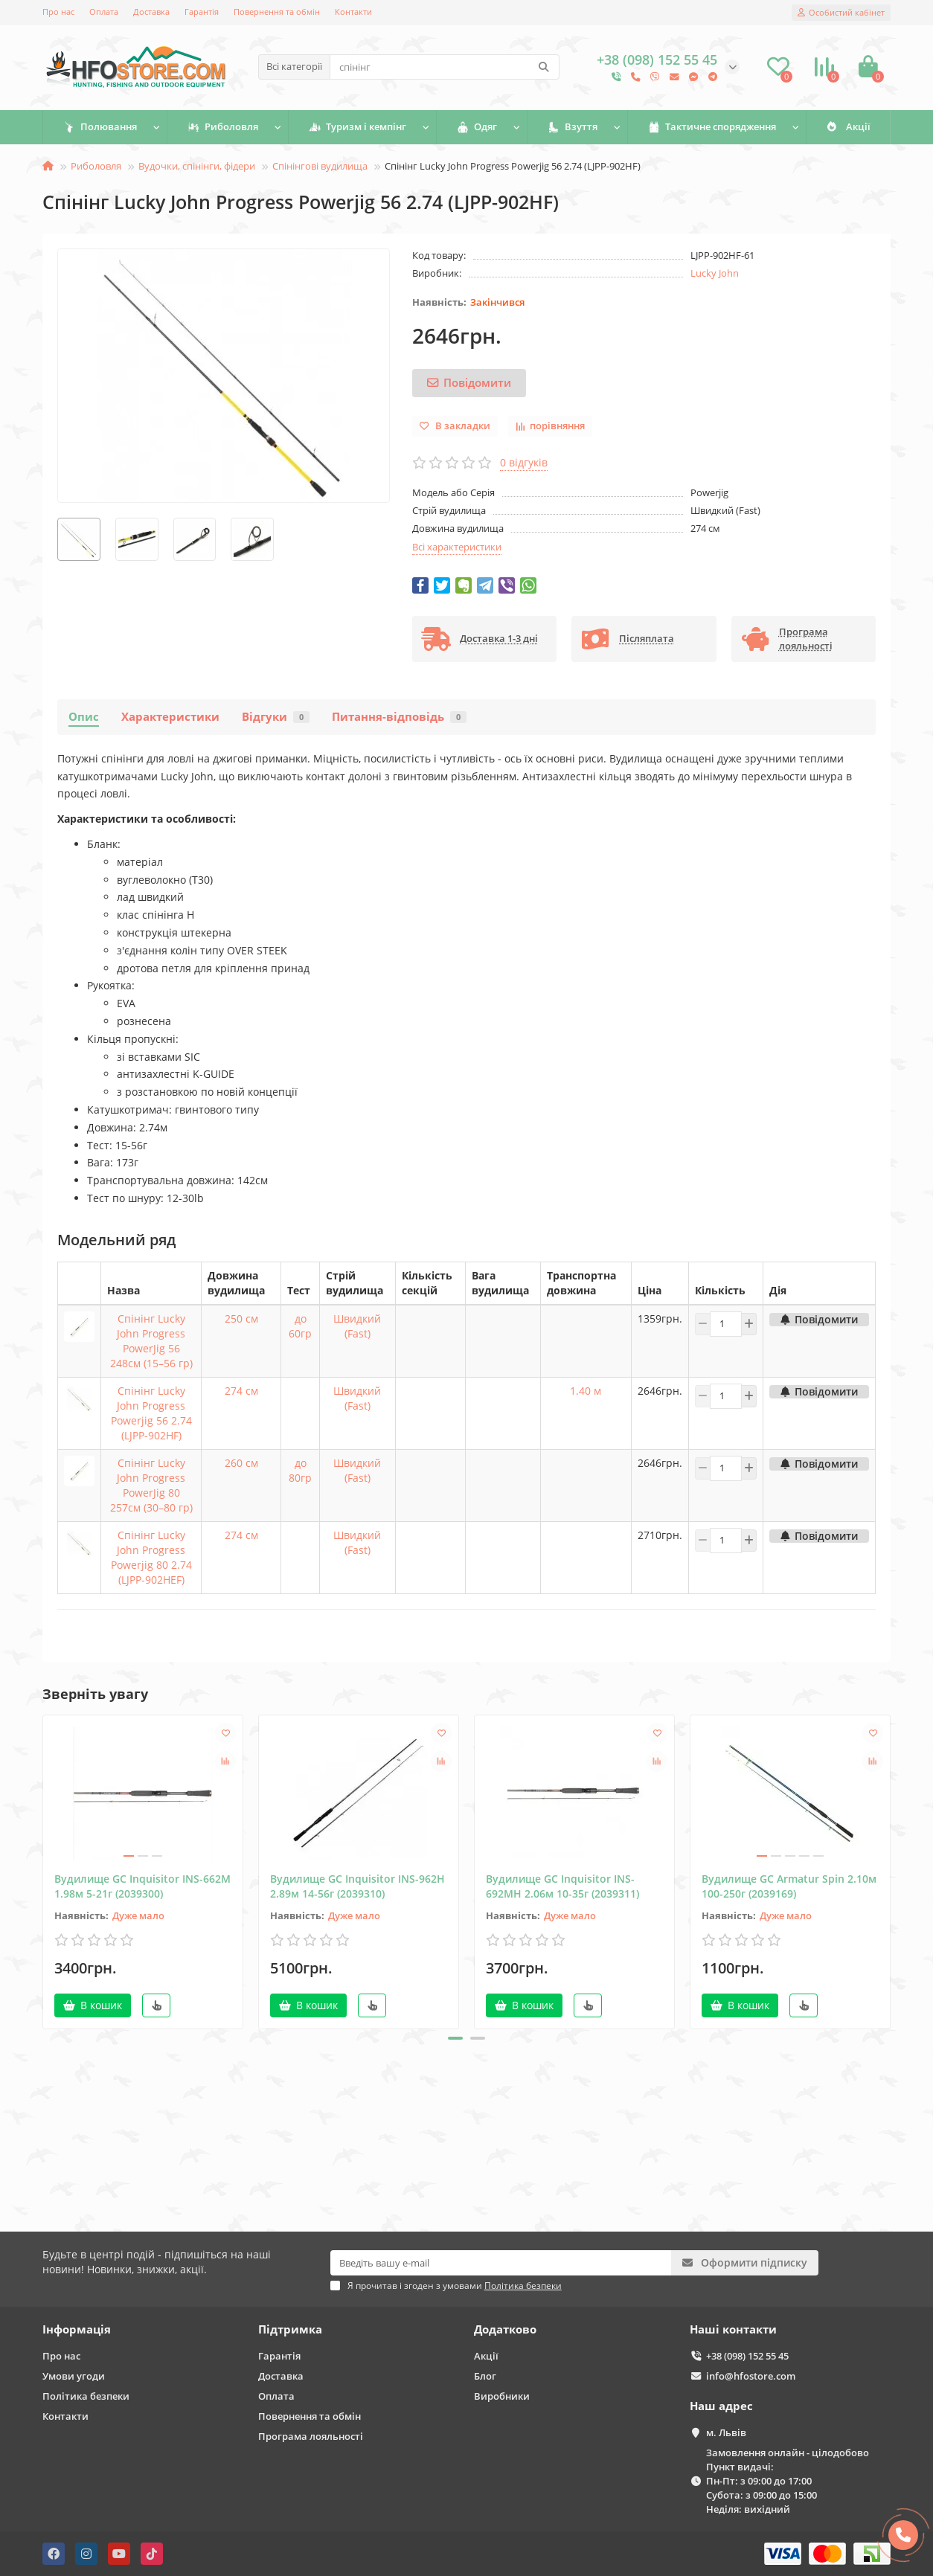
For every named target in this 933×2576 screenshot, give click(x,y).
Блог (485, 2376)
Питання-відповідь (399, 717)
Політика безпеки (85, 2396)
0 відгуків (524, 462)
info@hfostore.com (750, 2376)
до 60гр (300, 1325)
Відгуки (276, 717)
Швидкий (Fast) (357, 1325)
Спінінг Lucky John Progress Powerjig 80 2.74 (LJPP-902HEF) (151, 1557)
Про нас (58, 11)
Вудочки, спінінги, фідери (196, 166)
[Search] (445, 67)
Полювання (100, 127)
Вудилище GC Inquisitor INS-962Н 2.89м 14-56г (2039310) (357, 1886)
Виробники (502, 2396)
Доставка (151, 11)
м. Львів (726, 2432)
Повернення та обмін (277, 11)
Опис (83, 717)
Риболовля (222, 127)
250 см (241, 1318)
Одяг (478, 127)
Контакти (353, 11)
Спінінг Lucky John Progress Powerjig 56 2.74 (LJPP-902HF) (151, 1413)
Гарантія (202, 11)
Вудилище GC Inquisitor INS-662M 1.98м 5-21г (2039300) (142, 1886)
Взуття (572, 127)
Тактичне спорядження (712, 127)
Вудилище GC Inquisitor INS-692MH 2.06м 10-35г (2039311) (562, 1886)
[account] (841, 12)
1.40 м (585, 1391)
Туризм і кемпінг (357, 127)
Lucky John (714, 273)
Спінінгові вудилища (320, 166)
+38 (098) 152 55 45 (747, 2356)
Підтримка (290, 2329)
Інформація (76, 2329)
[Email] (501, 2262)
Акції (848, 127)
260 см (241, 1463)
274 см (241, 1391)
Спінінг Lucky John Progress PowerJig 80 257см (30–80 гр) (151, 1485)
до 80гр (300, 1470)
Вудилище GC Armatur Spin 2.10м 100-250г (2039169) (789, 1886)
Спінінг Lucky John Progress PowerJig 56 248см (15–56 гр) (151, 1340)
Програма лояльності (310, 2436)
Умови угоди (73, 2376)
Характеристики (170, 717)
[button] (455, 2038)
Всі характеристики (456, 546)
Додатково (505, 2329)
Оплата (103, 11)
